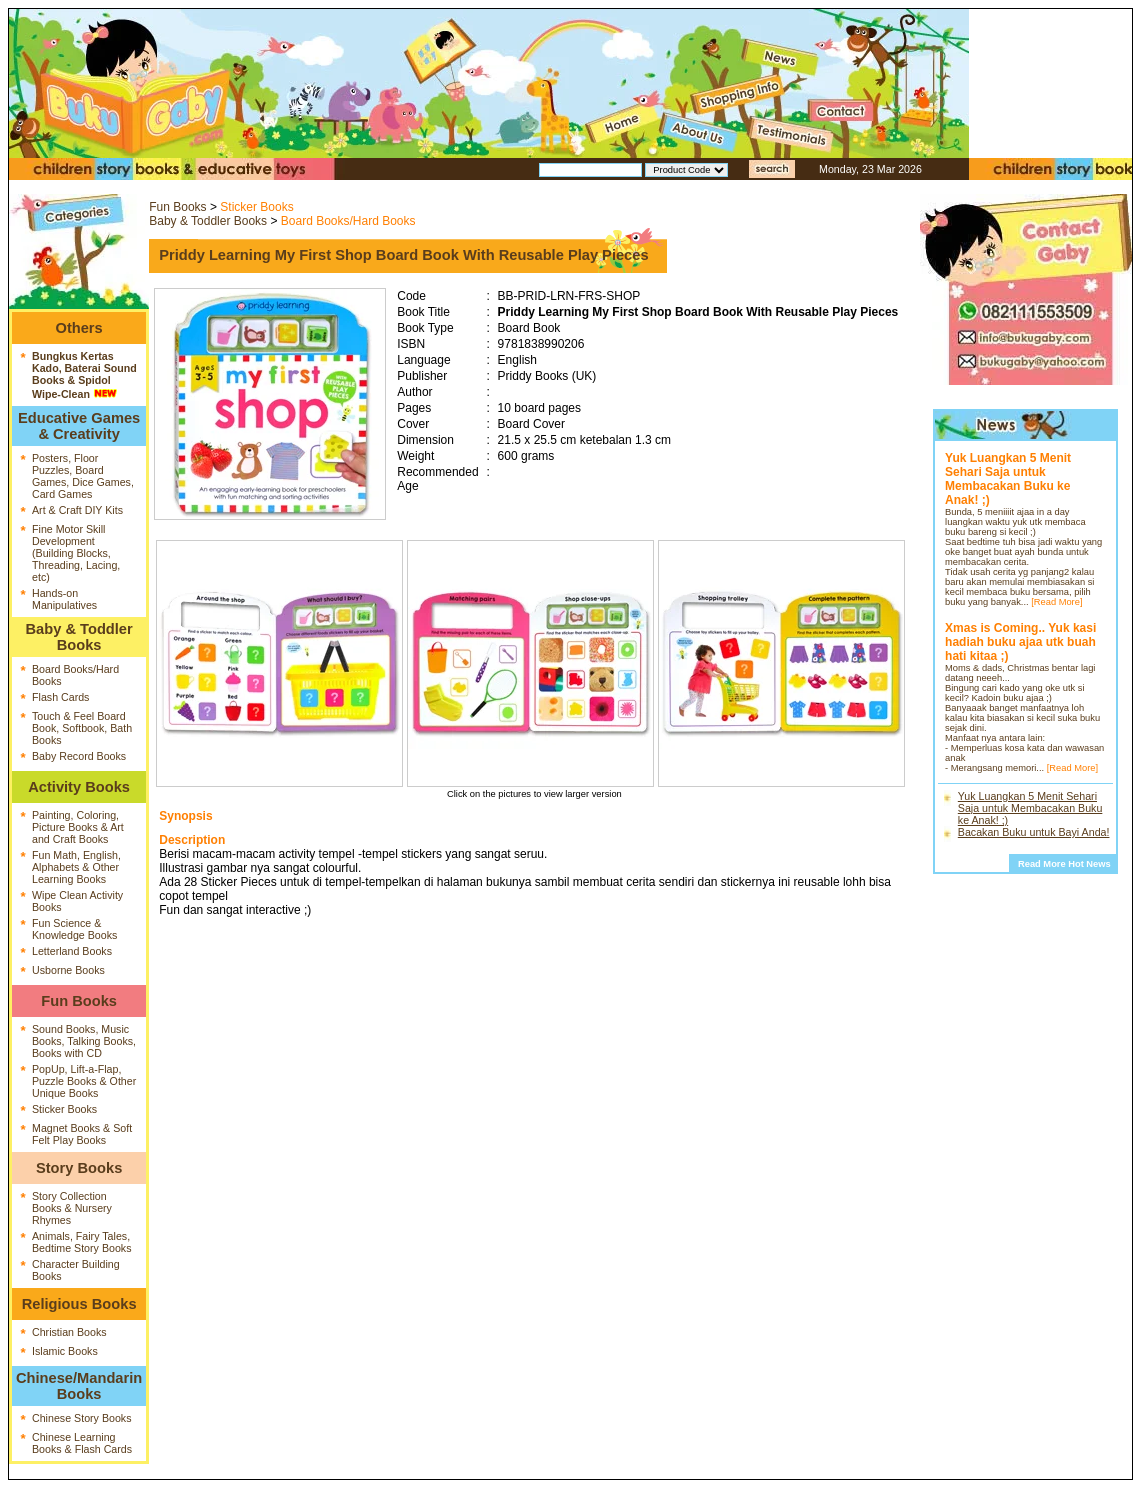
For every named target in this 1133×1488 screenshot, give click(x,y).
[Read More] (1056, 602)
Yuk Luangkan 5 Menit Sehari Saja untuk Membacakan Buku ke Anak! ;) (1030, 808)
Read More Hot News (1064, 864)
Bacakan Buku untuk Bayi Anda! (1034, 832)
